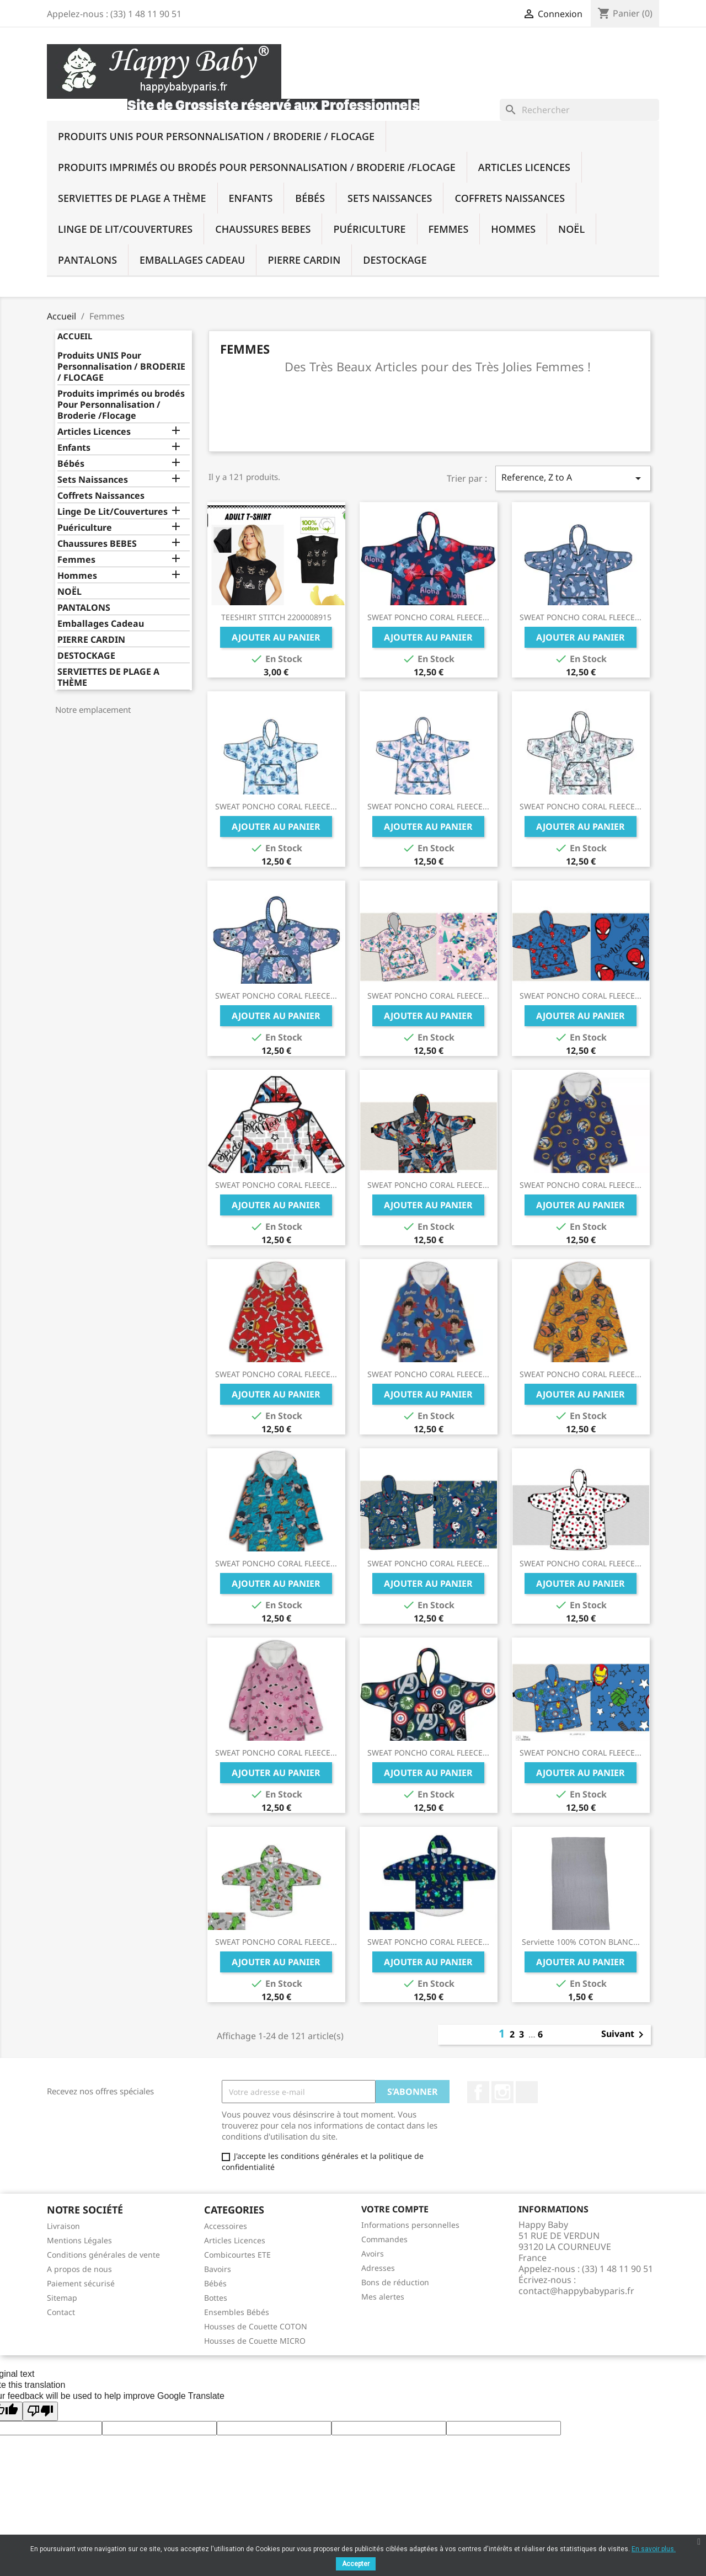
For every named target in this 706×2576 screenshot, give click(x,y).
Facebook (478, 2092)
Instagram (502, 2092)
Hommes (513, 229)
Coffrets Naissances (509, 198)
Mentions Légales (79, 2240)
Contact (61, 2312)
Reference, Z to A (573, 478)
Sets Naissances (389, 198)
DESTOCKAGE (394, 259)
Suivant (624, 2034)
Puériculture (369, 229)
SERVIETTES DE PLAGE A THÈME (132, 198)
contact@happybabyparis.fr (576, 2291)
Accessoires (225, 2226)
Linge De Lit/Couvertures (125, 229)
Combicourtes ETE (237, 2254)
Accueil (74, 336)
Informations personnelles (410, 2225)
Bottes (215, 2297)
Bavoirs (217, 2269)
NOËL (571, 229)
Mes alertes (382, 2296)
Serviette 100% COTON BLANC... (581, 1942)
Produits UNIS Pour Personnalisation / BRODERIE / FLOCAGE (216, 136)
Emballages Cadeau (192, 259)
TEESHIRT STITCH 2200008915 (276, 617)
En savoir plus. (654, 2549)
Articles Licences (524, 167)
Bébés (310, 198)
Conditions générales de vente (103, 2254)
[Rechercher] (579, 110)
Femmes (449, 229)
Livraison (63, 2226)
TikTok (527, 2092)
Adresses (378, 2268)
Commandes (384, 2239)
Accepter (356, 2564)
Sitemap (62, 2297)
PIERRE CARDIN (304, 259)
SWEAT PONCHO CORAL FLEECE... (428, 617)
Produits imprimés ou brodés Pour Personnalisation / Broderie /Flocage (257, 167)
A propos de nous (79, 2269)
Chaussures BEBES (263, 229)
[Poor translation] (40, 2411)
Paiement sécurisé (81, 2283)
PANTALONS (87, 259)
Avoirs (372, 2253)
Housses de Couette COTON (255, 2326)
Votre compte (395, 2209)
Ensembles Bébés (236, 2312)
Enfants (251, 198)
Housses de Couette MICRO (255, 2340)
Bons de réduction (395, 2282)
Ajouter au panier (276, 637)
